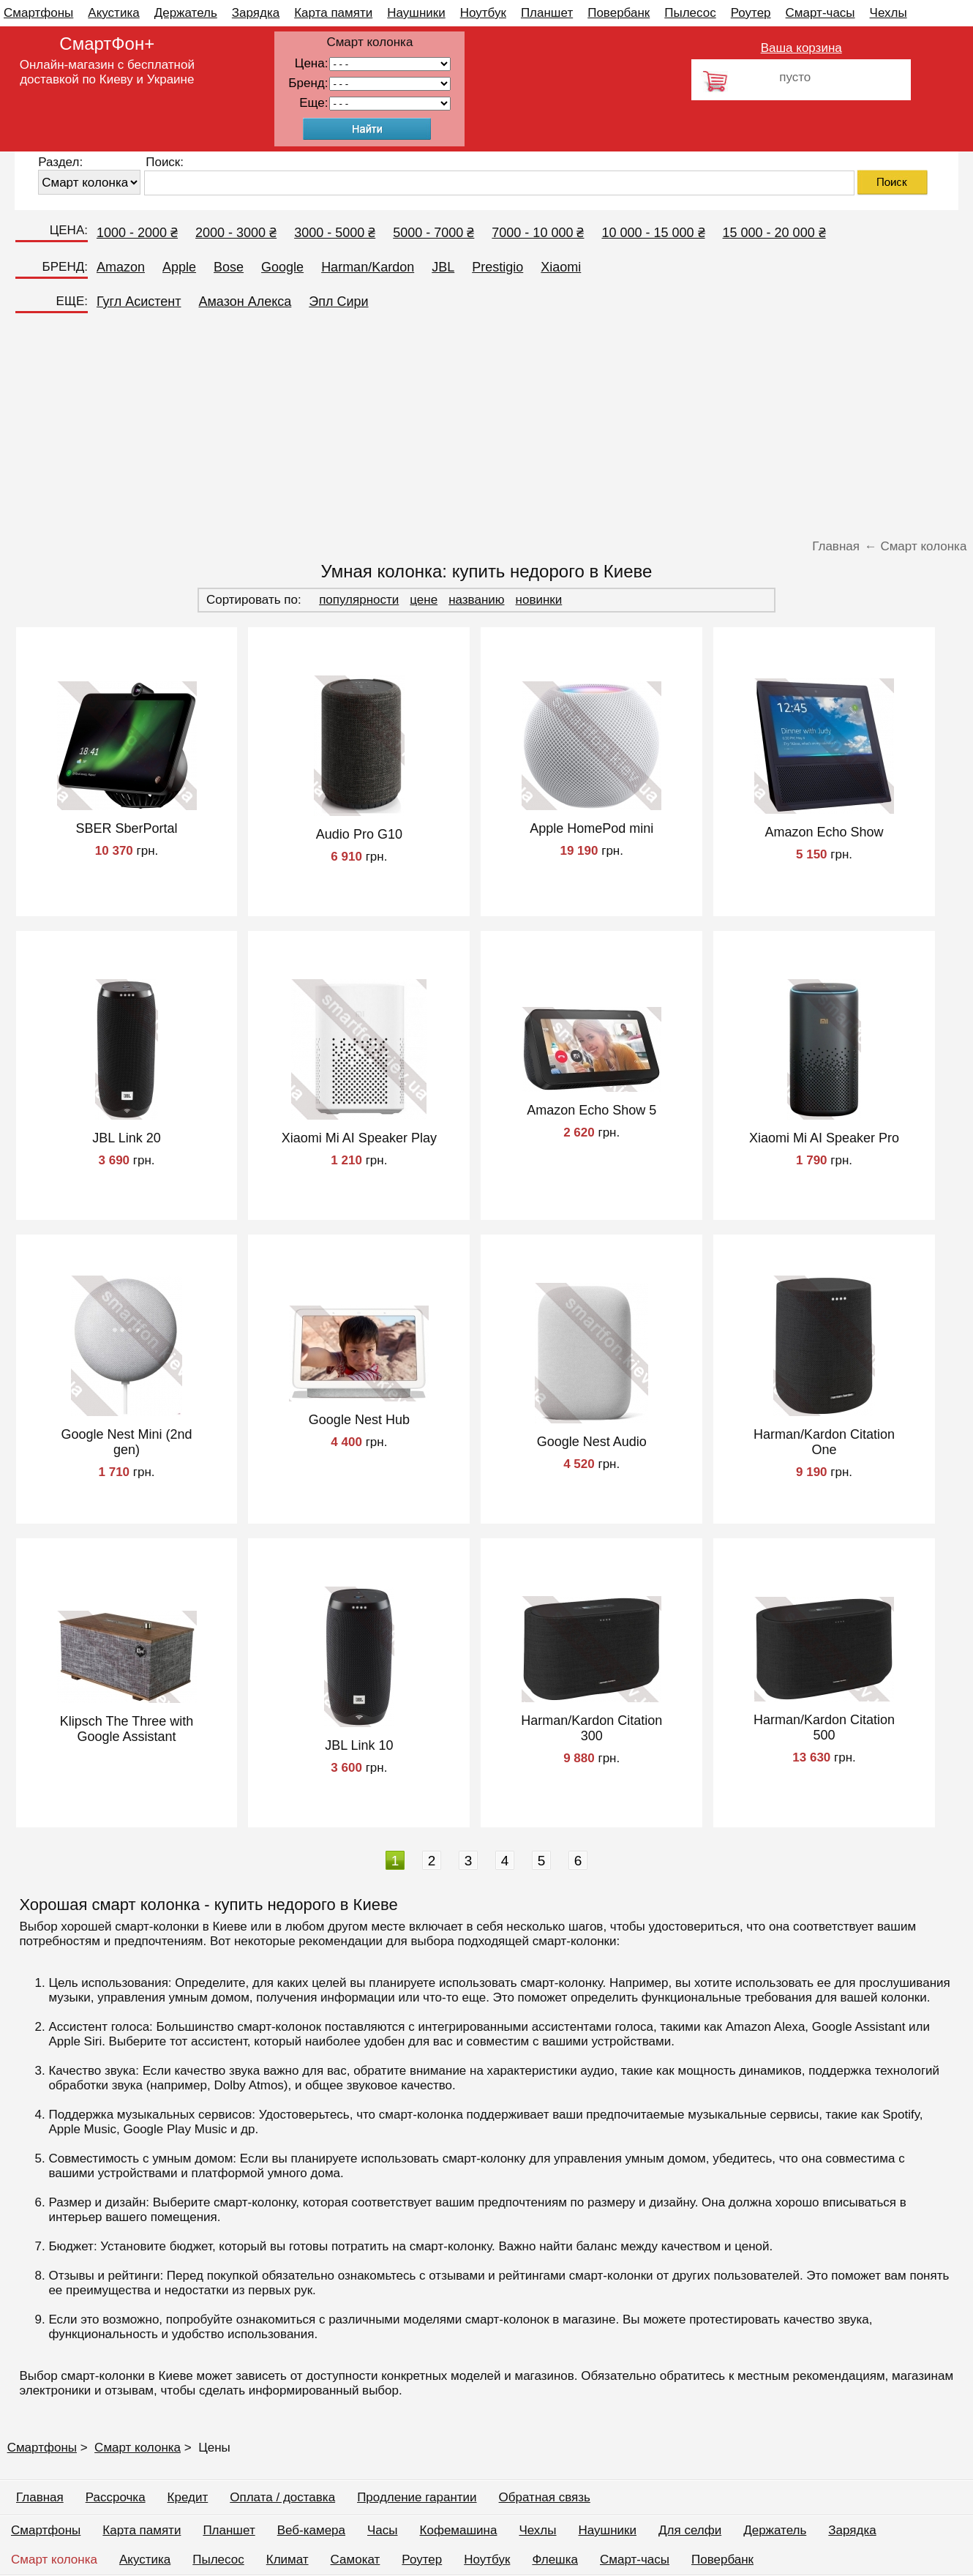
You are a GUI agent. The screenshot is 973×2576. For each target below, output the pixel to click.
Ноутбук (483, 13)
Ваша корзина (801, 48)
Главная (40, 2497)
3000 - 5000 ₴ (334, 232)
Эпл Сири (338, 301)
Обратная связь (544, 2497)
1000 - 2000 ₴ (137, 232)
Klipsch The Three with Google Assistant (126, 1729)
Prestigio (497, 267)
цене (423, 600)
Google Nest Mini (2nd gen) (126, 1442)
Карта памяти (333, 13)
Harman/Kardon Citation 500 (824, 1727)
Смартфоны (38, 13)
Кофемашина (458, 2530)
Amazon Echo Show (824, 832)
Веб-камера (311, 2530)
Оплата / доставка (282, 2497)
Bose (229, 267)
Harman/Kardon (367, 267)
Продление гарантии (416, 2497)
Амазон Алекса (244, 301)
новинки (539, 600)
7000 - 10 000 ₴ (538, 232)
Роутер (751, 13)
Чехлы (888, 13)
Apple (179, 267)
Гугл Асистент (139, 301)
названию (476, 600)
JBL (443, 267)
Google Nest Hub (359, 1419)
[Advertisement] (486, 425)
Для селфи (689, 2530)
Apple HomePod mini (591, 828)
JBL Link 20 (126, 1138)
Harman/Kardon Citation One (824, 1442)
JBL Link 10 (359, 1745)
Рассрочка (116, 2497)
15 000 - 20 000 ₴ (774, 232)
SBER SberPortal (127, 828)
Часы (382, 2530)
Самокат (355, 2559)
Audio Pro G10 (359, 834)
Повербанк (618, 13)
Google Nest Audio (592, 1441)
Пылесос (689, 13)
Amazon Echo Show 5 (591, 1110)
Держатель (185, 13)
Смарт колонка (137, 2448)
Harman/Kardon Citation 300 (591, 1728)
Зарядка (255, 13)
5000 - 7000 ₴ (433, 232)
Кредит (188, 2497)
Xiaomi (561, 267)
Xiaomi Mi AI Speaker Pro (824, 1138)
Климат (287, 2559)
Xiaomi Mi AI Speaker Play (359, 1138)
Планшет (547, 13)
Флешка (555, 2559)
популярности (359, 600)
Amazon (121, 267)
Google (282, 267)
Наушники (416, 13)
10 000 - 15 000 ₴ (653, 232)
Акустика (113, 13)
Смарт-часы (820, 13)
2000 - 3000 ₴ (236, 232)
